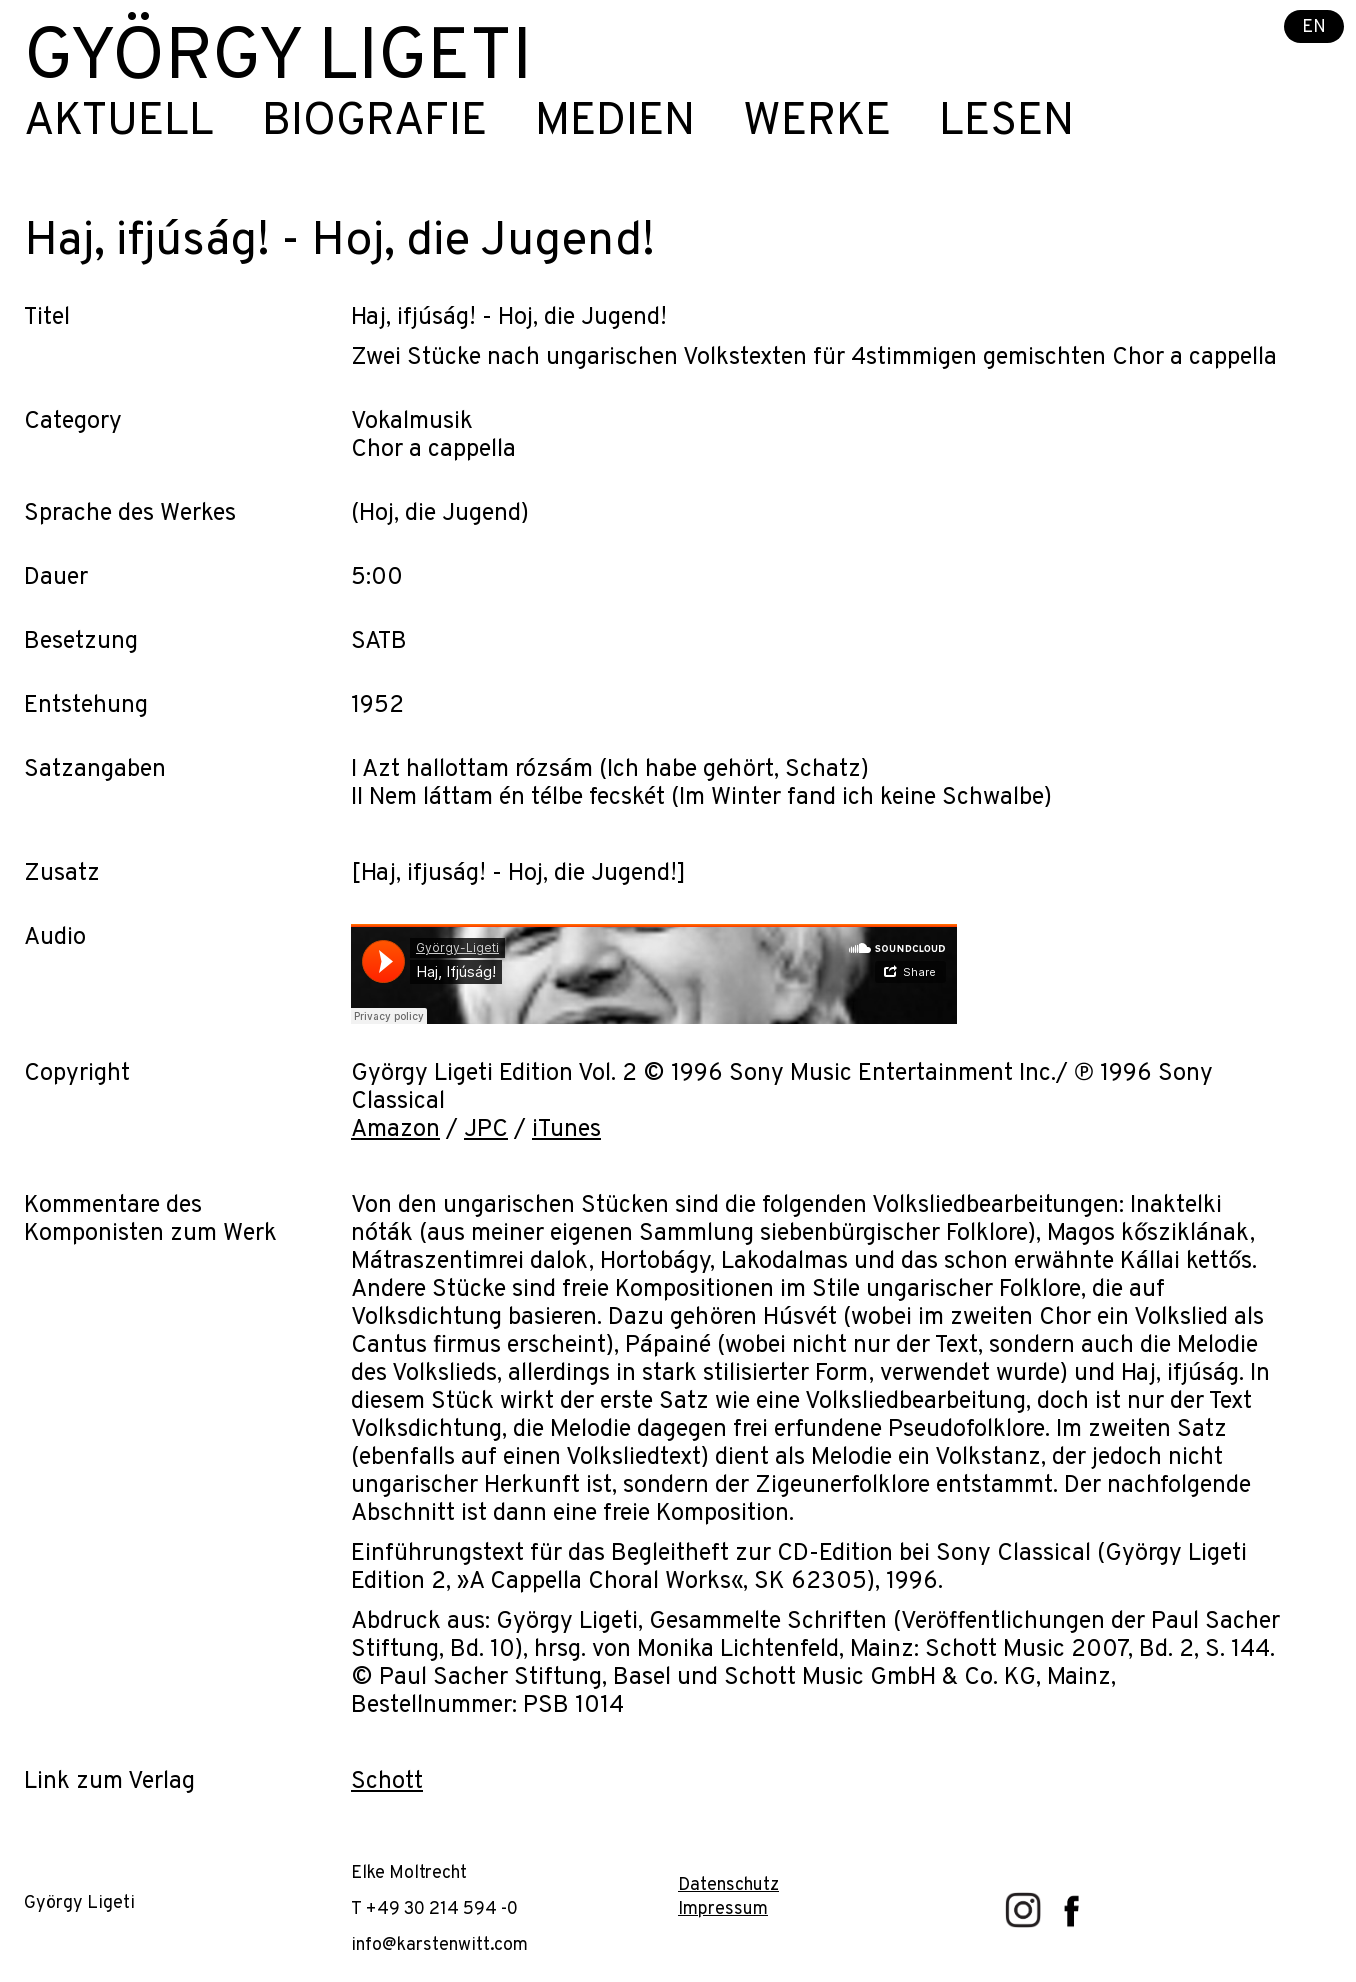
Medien (615, 123)
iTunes (566, 1130)
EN (1314, 27)
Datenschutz (728, 1885)
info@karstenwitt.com (439, 1945)
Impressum (723, 1909)
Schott (387, 1782)
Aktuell (119, 123)
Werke (817, 123)
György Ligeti (278, 60)
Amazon (395, 1130)
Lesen (1006, 123)
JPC (486, 1130)
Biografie (374, 123)
